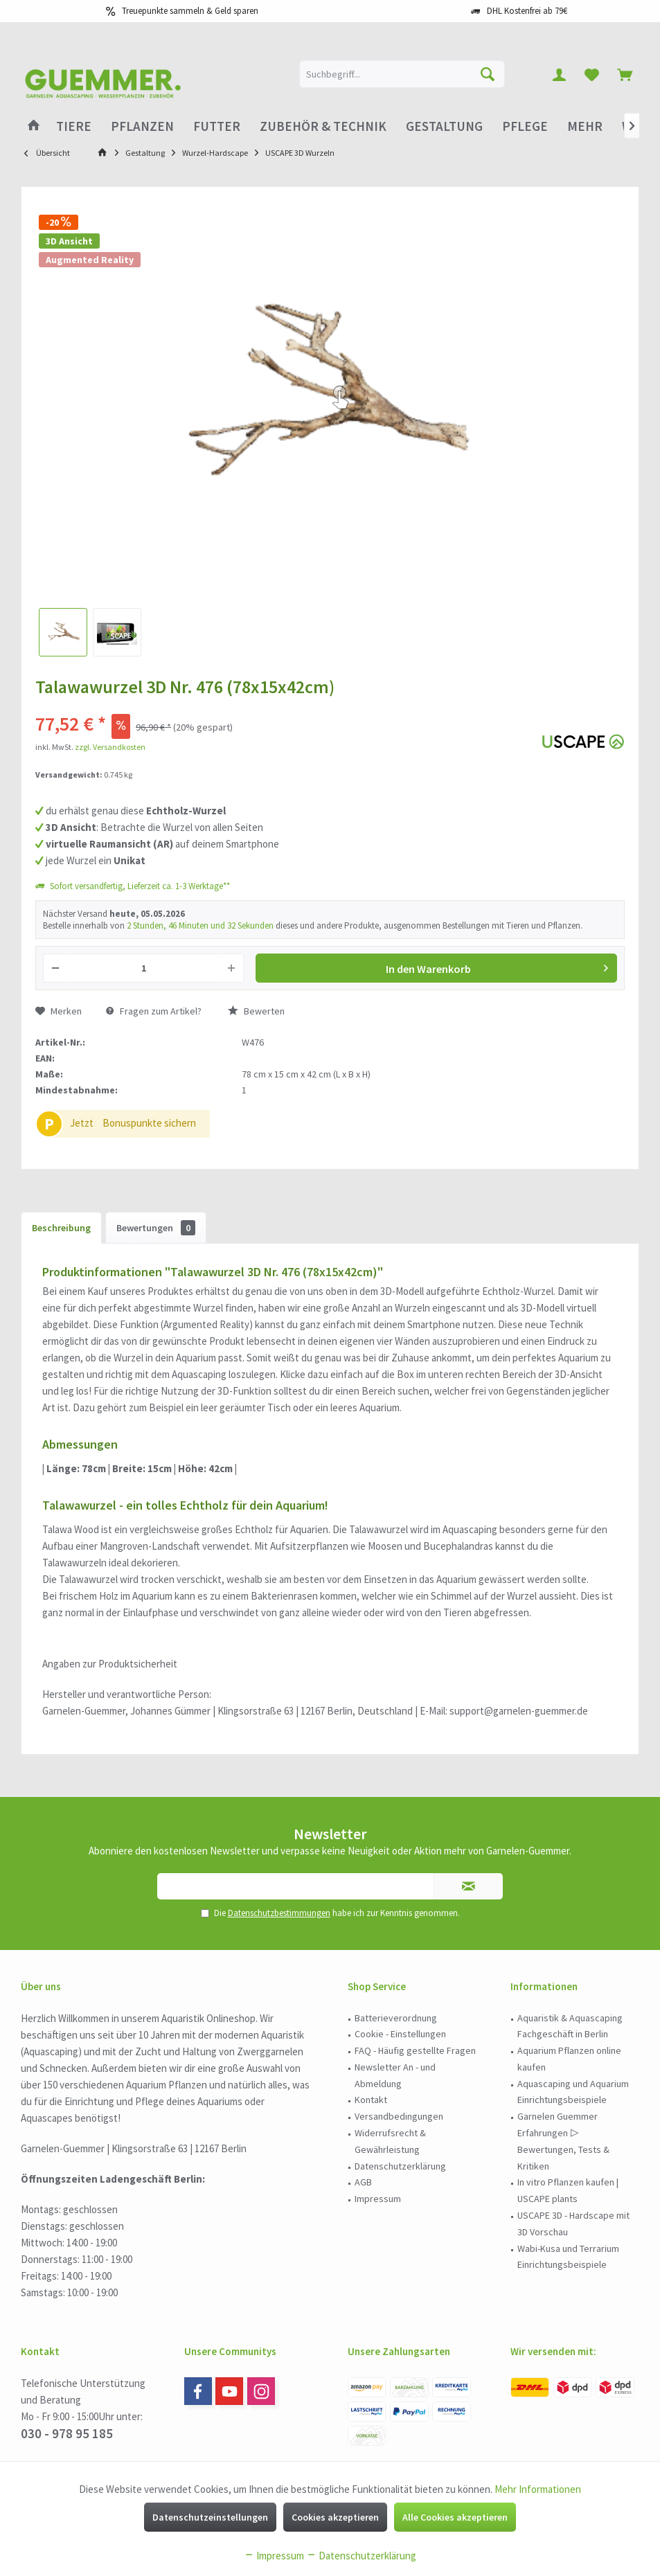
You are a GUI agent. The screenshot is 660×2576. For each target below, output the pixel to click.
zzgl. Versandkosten (110, 747)
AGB (363, 2182)
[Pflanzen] (142, 126)
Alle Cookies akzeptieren (455, 2517)
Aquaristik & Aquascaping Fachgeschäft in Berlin (570, 2026)
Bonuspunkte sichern (149, 1122)
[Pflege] (525, 126)
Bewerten (256, 1011)
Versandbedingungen (399, 2116)
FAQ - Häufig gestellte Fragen (415, 2050)
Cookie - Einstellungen (400, 2034)
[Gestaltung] (444, 126)
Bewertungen (155, 1227)
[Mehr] (585, 126)
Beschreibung (61, 1228)
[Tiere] (73, 126)
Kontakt (371, 2099)
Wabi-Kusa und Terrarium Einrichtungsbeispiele (568, 2256)
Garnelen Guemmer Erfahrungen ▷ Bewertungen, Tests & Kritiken (563, 2141)
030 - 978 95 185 (67, 2433)
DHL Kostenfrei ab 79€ (527, 11)
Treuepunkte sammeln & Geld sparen (190, 11)
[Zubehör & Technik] (323, 126)
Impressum (378, 2198)
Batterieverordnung (396, 2018)
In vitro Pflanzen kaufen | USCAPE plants (567, 2190)
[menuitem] (624, 74)
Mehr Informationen (537, 2489)
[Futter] (217, 126)
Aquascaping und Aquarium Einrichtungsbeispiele (573, 2092)
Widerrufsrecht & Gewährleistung (390, 2141)
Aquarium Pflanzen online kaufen (569, 2058)
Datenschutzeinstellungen (210, 2517)
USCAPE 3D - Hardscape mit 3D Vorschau (573, 2223)
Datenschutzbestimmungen (279, 1913)
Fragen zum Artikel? (154, 1011)
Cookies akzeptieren (335, 2517)
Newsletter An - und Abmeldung (395, 2075)
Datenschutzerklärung (400, 2166)
